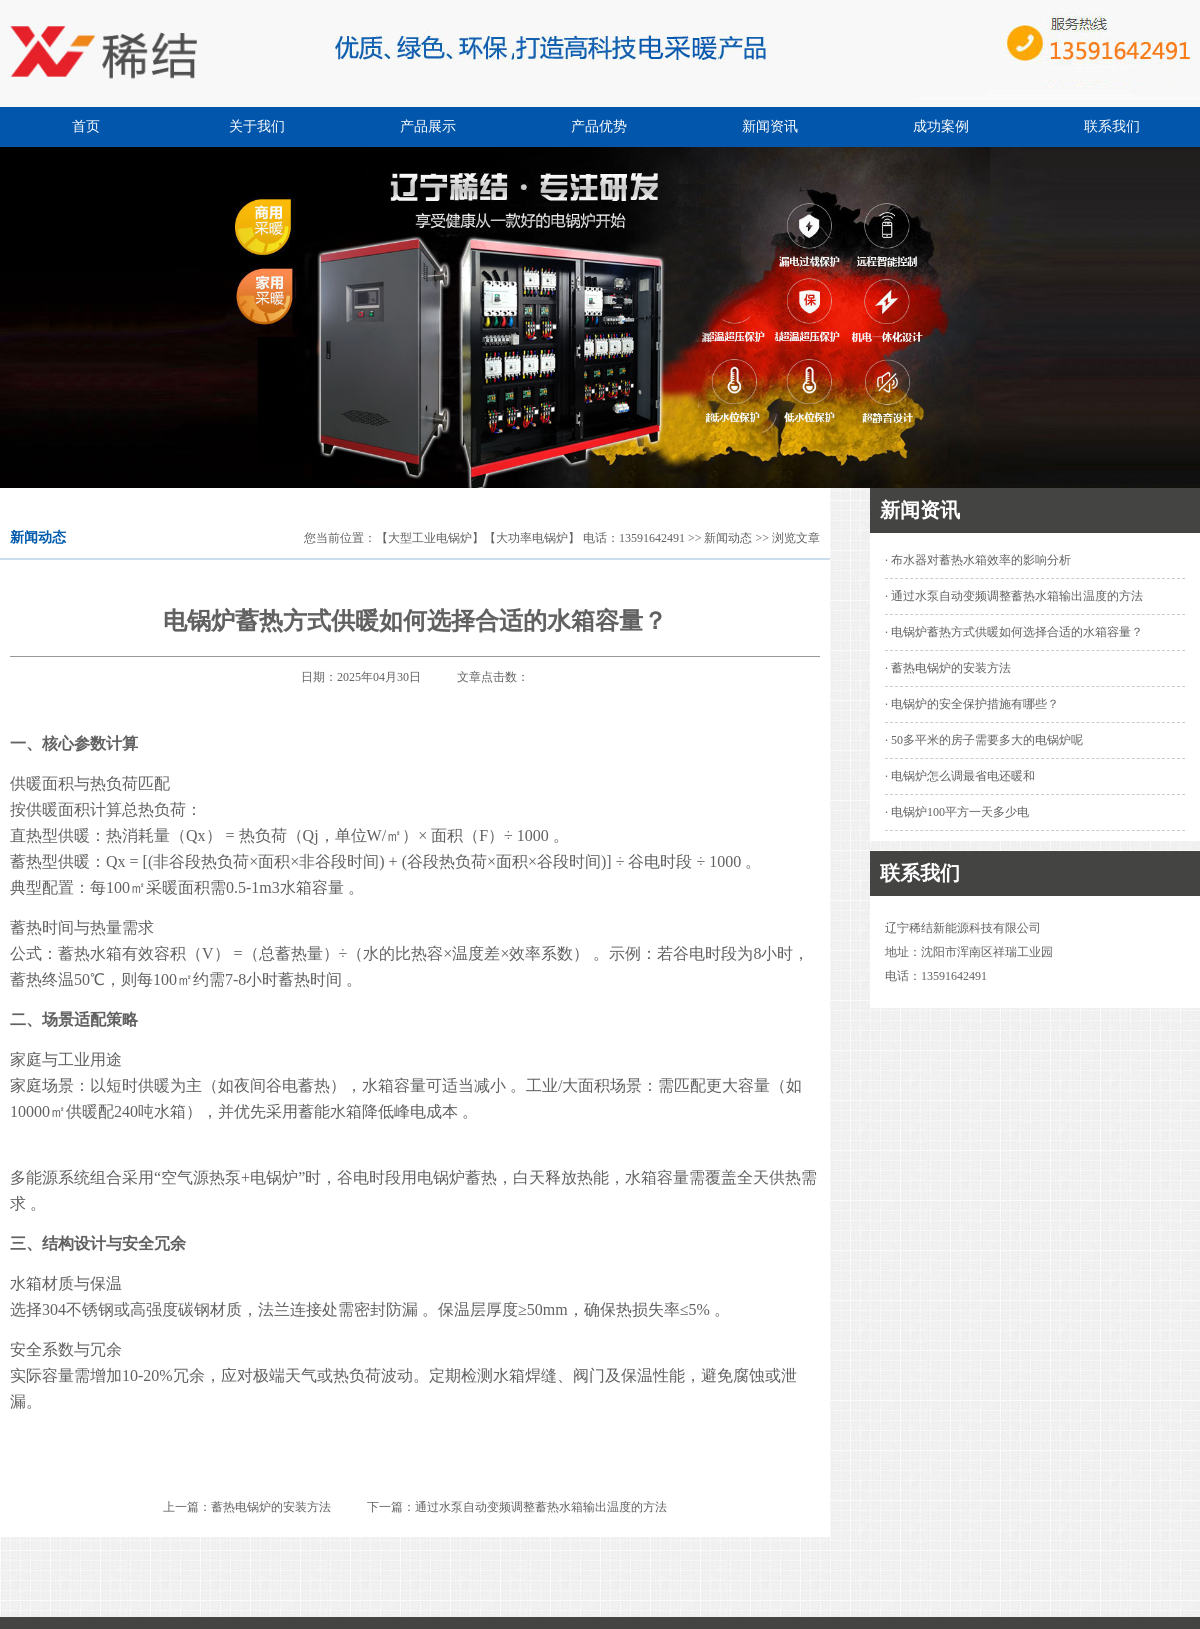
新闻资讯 (770, 126)
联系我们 (1112, 126)
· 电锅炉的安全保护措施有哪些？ (972, 704)
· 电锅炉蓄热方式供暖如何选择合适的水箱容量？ (1014, 632)
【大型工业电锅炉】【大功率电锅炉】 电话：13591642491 (530, 538)
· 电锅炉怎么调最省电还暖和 (960, 776)
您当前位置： (340, 538)
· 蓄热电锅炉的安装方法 (948, 668)
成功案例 (941, 126)
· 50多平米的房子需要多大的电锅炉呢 (984, 740)
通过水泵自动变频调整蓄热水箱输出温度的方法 (541, 1507)
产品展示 (428, 126)
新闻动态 (728, 538)
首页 (86, 126)
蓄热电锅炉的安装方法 (271, 1507)
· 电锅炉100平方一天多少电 (957, 812)
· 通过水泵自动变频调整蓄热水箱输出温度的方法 (1014, 596)
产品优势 (599, 126)
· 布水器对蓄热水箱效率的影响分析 (978, 560)
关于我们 (257, 126)
